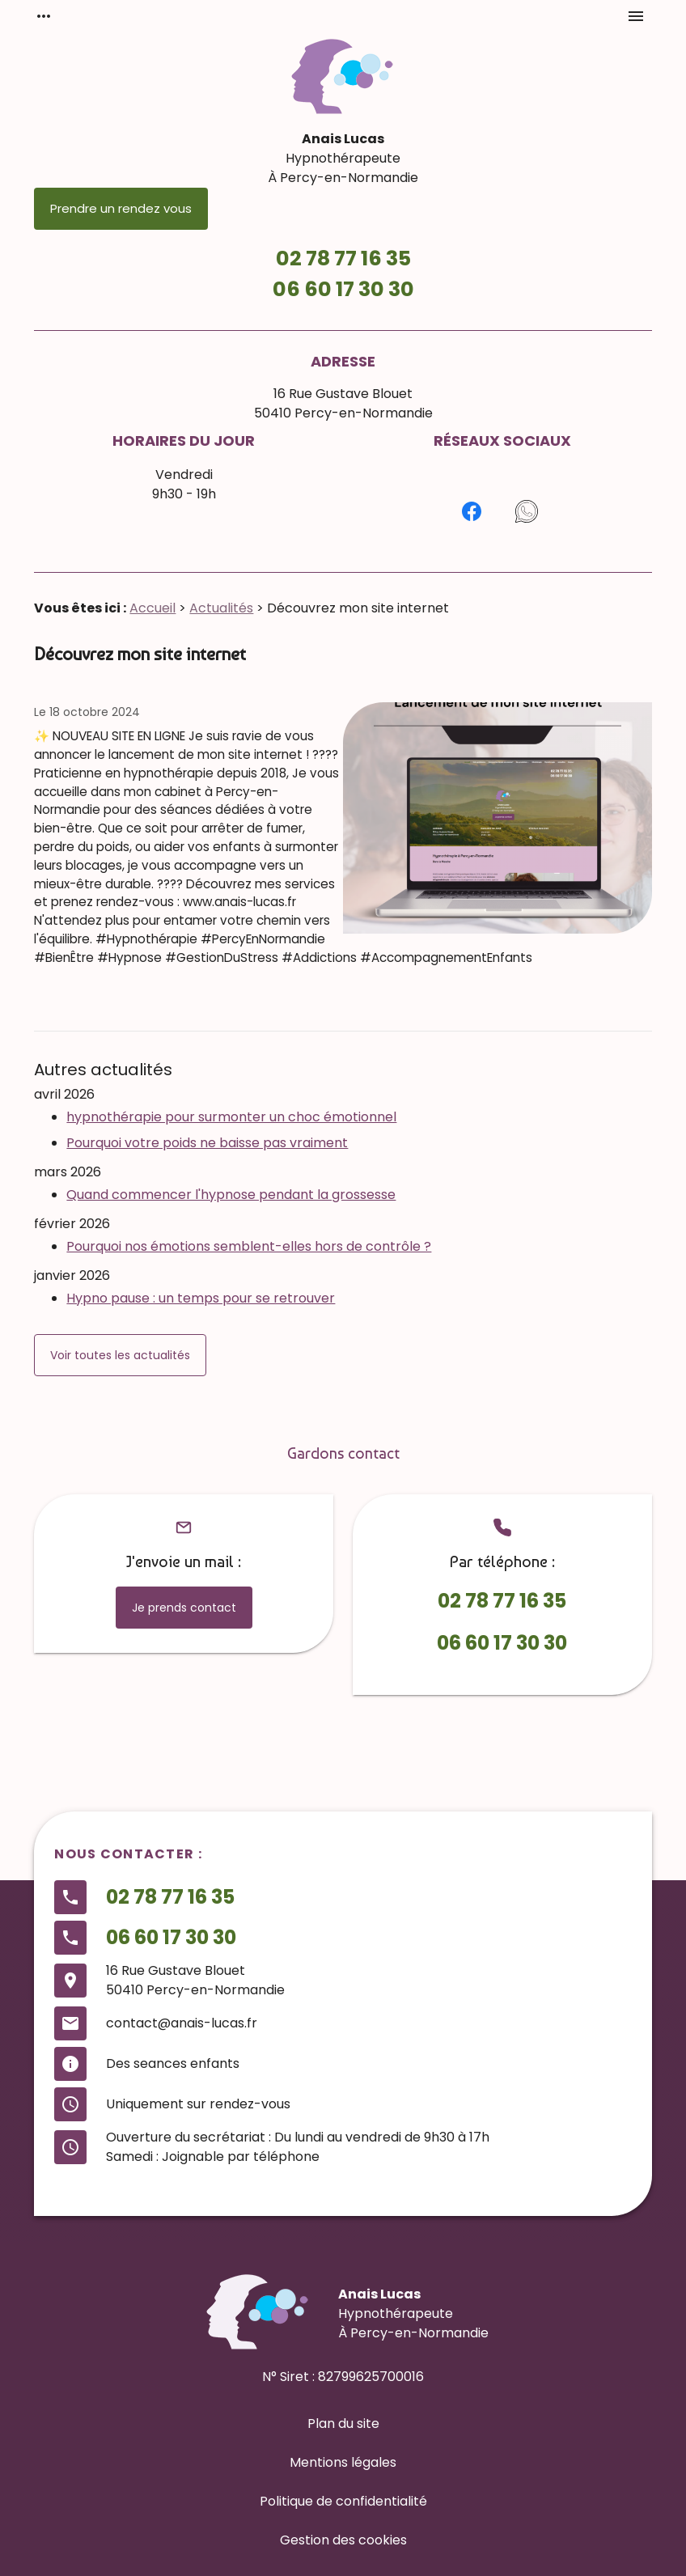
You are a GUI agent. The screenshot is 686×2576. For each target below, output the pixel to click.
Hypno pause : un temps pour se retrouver (200, 1298)
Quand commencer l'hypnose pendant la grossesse (231, 1194)
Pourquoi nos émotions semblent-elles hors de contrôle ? (248, 1246)
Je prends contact (184, 1607)
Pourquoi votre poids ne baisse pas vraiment (207, 1142)
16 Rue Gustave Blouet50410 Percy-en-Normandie (343, 403)
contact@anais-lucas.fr (181, 2023)
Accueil (152, 608)
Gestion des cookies (343, 2540)
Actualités (221, 608)
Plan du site (343, 2423)
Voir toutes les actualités (120, 1355)
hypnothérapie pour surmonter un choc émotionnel (231, 1117)
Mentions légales (343, 2462)
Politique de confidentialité (343, 2501)
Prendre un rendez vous (121, 208)
